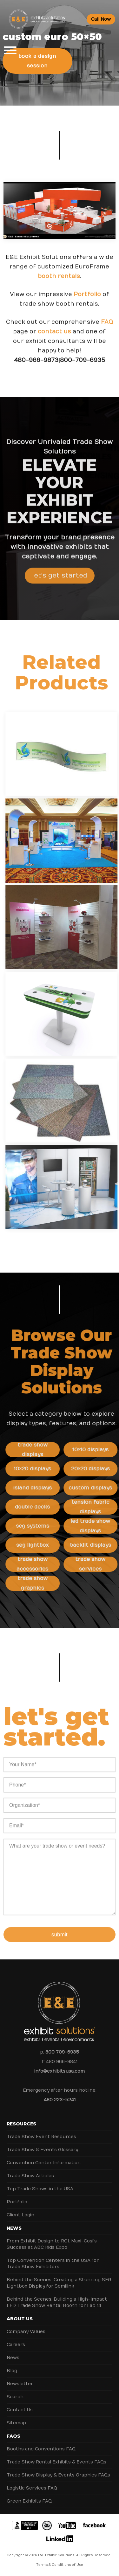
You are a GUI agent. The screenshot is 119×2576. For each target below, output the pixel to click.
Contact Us (20, 2410)
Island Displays (48, 1488)
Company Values (26, 2331)
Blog (12, 2370)
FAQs (13, 2436)
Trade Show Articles (30, 2176)
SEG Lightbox (48, 1545)
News (14, 2228)
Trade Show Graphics (48, 1583)
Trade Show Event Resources (41, 2136)
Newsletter (20, 2383)
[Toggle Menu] (10, 50)
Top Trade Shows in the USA (40, 2189)
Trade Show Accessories (48, 1564)
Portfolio (87, 310)
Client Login (20, 2215)
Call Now (101, 19)
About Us (20, 2319)
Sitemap (16, 2423)
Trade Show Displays (48, 1449)
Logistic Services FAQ (32, 2488)
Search (15, 2397)
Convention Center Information (44, 2162)
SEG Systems (47, 1526)
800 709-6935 (62, 2052)
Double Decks (47, 1507)
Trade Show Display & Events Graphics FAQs (58, 2475)
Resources (21, 2124)
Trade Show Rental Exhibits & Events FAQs (56, 2462)
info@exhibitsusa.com (59, 2071)
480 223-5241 (60, 2100)
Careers (16, 2344)
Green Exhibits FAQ (29, 2501)
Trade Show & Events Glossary (42, 2149)
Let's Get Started (59, 591)
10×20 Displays (48, 1469)
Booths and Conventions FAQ (41, 2449)
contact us (54, 347)
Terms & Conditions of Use (59, 2565)
